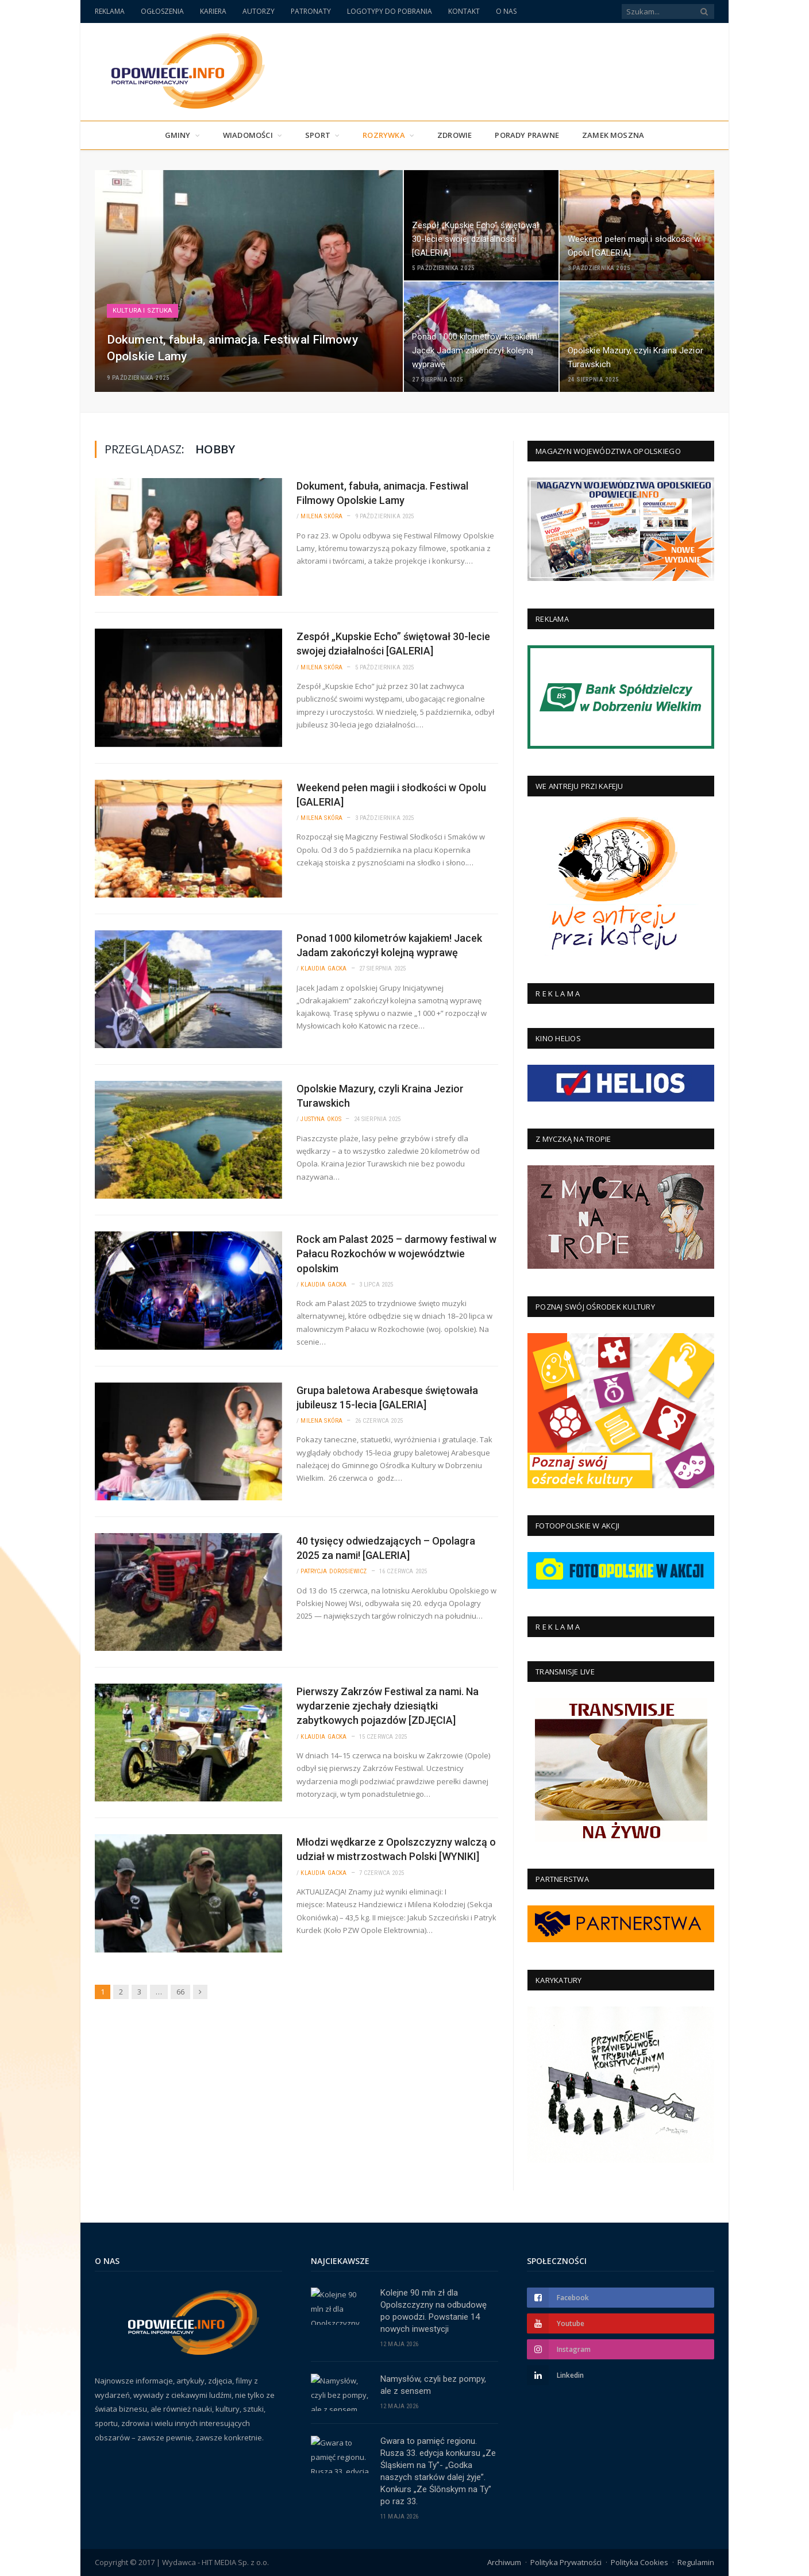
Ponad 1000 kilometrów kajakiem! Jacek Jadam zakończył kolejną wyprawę (389, 945)
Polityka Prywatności (566, 2562)
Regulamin (695, 2562)
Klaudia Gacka (323, 968)
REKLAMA (110, 11)
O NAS (506, 11)
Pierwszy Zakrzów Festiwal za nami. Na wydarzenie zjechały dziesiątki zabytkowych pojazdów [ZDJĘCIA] (387, 1705)
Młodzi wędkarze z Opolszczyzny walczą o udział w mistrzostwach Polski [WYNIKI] (396, 1849)
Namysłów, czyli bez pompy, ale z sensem (433, 2385)
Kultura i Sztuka (142, 310)
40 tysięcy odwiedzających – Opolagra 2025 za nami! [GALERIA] (385, 1548)
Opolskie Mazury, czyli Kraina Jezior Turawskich (380, 1096)
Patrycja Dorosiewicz (334, 1571)
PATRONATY (311, 11)
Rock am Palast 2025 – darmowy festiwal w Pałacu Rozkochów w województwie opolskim (396, 1253)
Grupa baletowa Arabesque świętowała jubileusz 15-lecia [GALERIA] (387, 1397)
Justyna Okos (321, 1119)
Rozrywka (384, 135)
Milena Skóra (321, 516)
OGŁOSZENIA (162, 11)
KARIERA (213, 11)
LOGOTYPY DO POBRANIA (389, 11)
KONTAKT (464, 11)
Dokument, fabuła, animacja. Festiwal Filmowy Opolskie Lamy (382, 493)
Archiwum (504, 2562)
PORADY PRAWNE (527, 135)
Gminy (178, 135)
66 (180, 1991)
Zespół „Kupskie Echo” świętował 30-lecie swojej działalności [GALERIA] (393, 643)
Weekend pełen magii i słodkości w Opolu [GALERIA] (391, 794)
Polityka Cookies (639, 2562)
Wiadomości (248, 135)
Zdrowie (454, 135)
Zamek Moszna (613, 135)
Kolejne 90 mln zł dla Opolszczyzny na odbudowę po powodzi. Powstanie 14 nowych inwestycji (433, 2311)
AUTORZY (258, 11)
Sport (317, 135)
